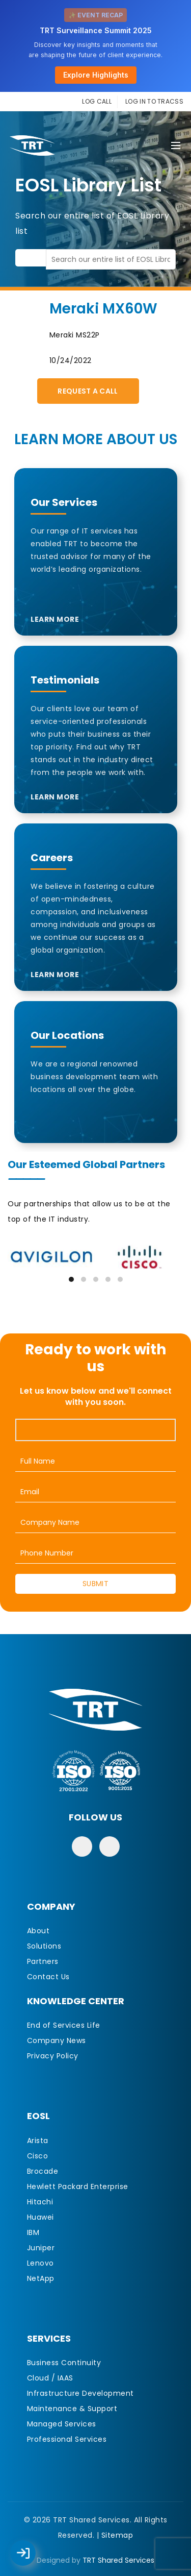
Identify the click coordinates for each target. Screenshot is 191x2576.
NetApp (40, 2278)
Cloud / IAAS (50, 2378)
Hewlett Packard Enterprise (77, 2186)
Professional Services (67, 2439)
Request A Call (88, 391)
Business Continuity (64, 2363)
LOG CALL (96, 101)
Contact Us (48, 1977)
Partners (43, 1961)
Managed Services (61, 2424)
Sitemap (117, 2535)
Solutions (44, 1946)
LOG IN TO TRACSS (154, 101)
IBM (33, 2232)
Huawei (40, 2217)
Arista (37, 2140)
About (38, 1931)
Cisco (37, 2156)
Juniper (41, 2248)
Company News (56, 2040)
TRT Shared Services (118, 2560)
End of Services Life (63, 2025)
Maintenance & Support (72, 2408)
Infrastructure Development (80, 2393)
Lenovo (40, 2263)
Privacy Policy (52, 2056)
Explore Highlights (95, 74)
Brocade (43, 2171)
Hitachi (40, 2202)
